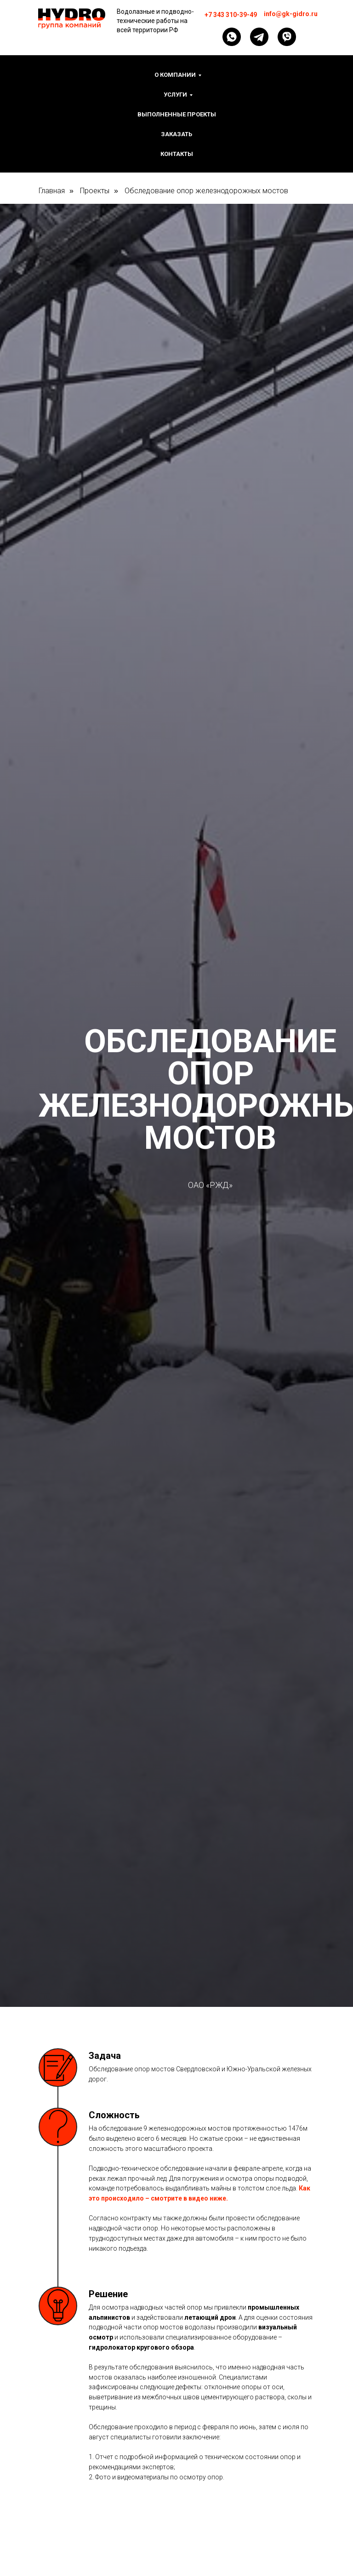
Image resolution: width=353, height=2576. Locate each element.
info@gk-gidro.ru (291, 13)
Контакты (176, 153)
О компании (175, 74)
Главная (52, 190)
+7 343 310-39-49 (231, 14)
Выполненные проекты (176, 114)
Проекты (94, 190)
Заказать (176, 134)
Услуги (175, 94)
